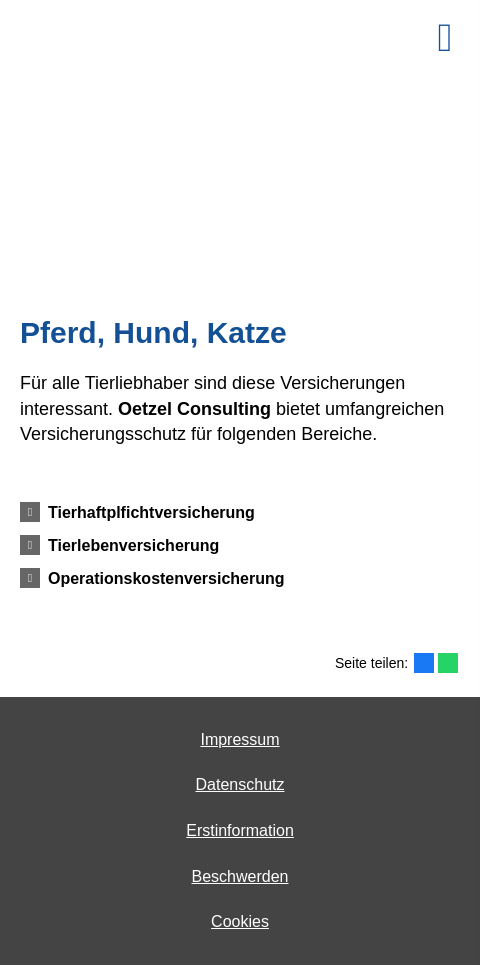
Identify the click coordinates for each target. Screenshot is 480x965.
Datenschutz (240, 784)
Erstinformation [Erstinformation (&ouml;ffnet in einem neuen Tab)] (240, 830)
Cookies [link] (240, 921)
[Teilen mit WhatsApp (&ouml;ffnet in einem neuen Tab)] (448, 663)
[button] (151, 512)
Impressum (239, 739)
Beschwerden (240, 876)
